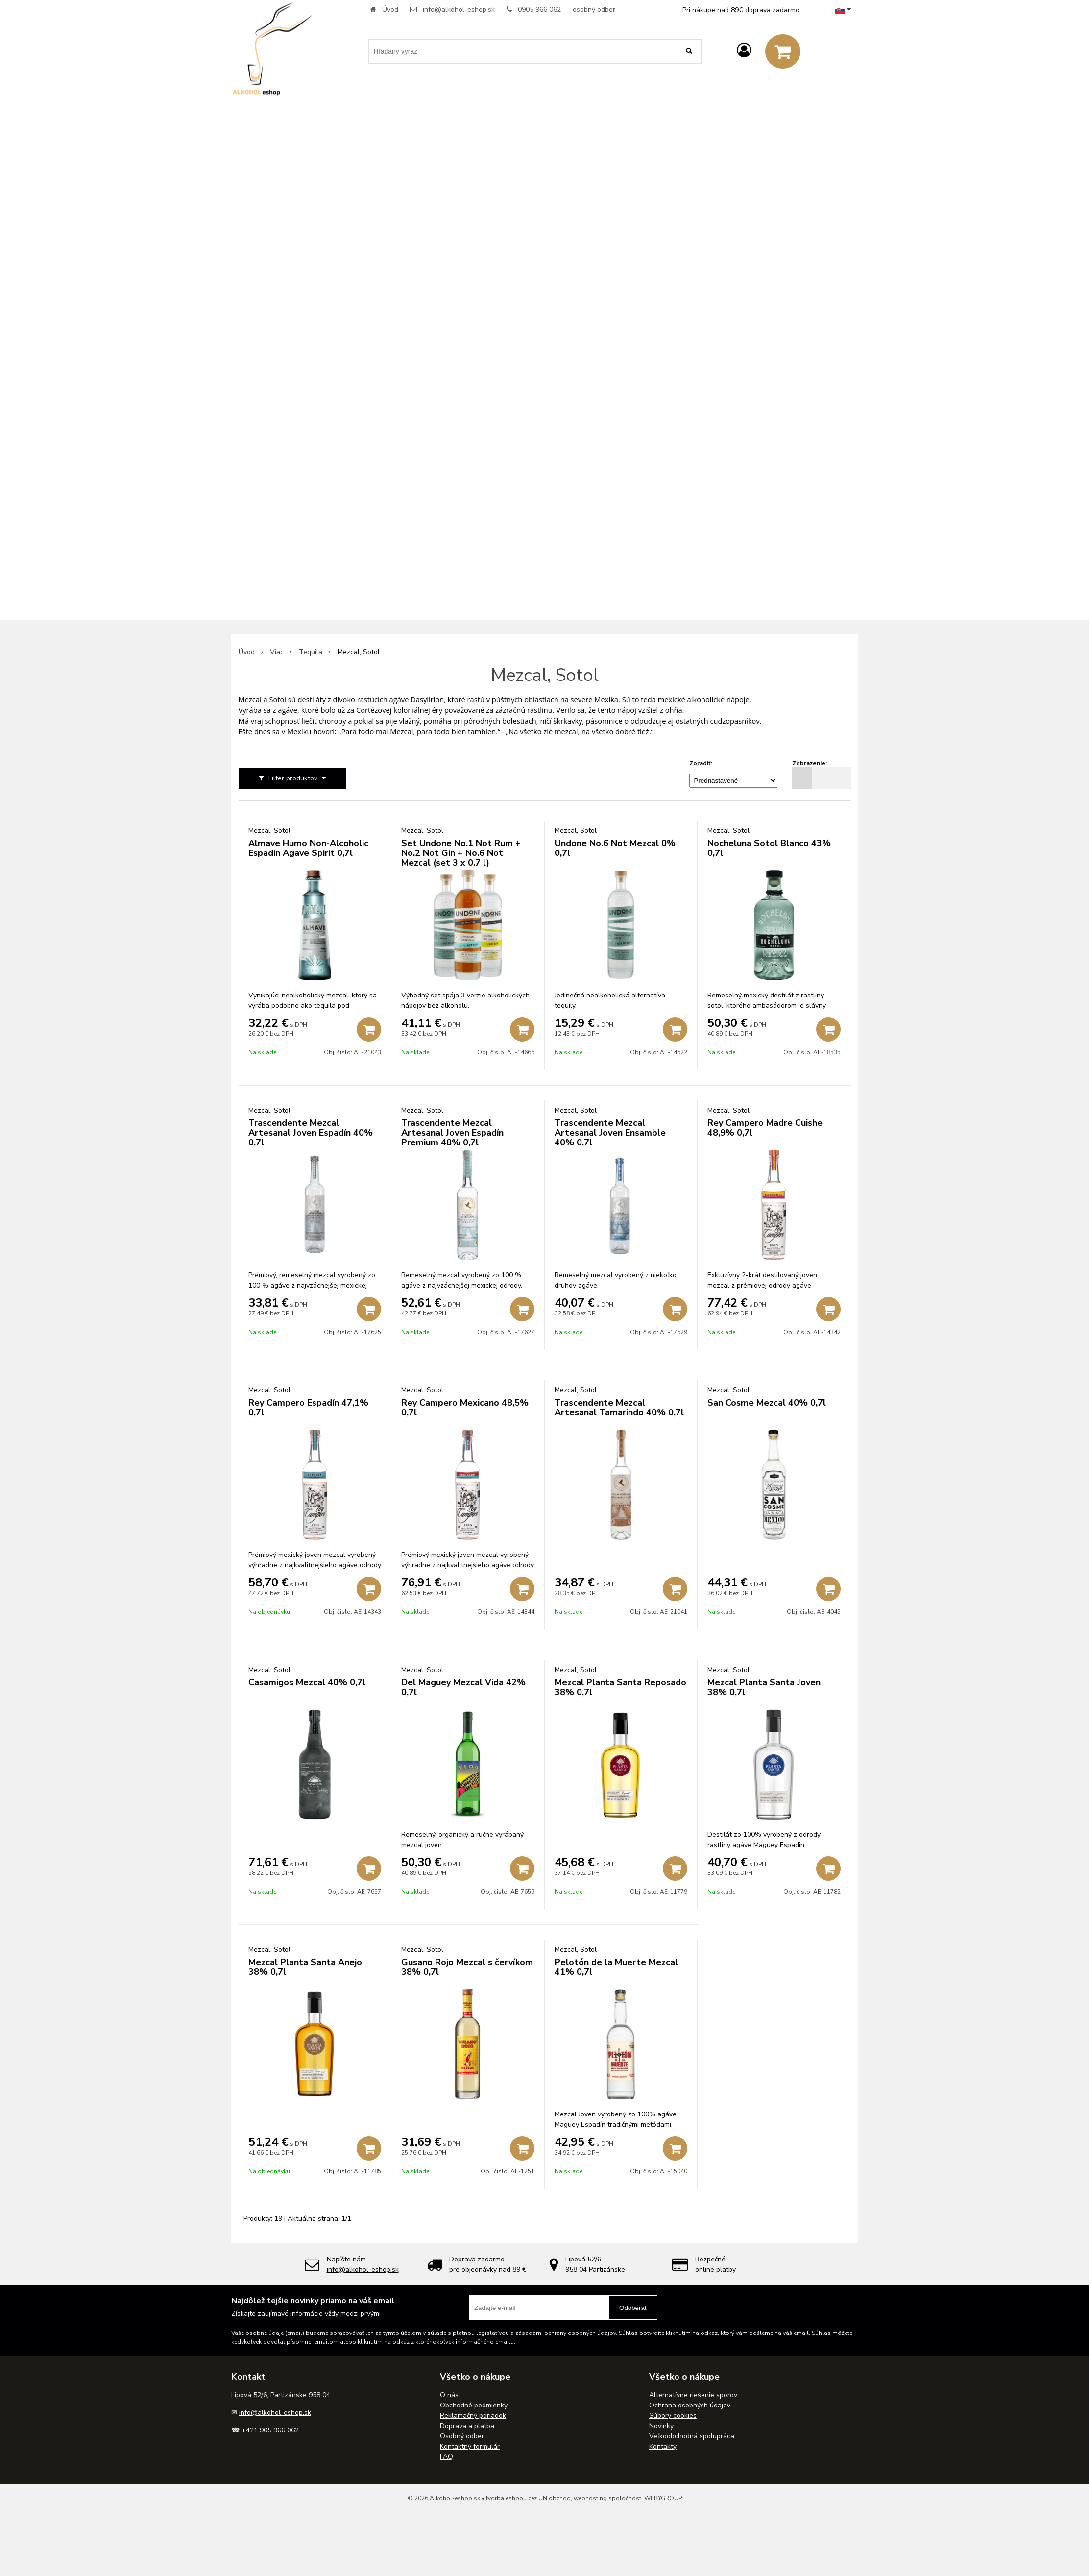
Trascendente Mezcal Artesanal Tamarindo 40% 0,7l (619, 1407)
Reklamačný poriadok (473, 2415)
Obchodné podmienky (474, 2405)
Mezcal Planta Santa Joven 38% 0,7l (764, 1687)
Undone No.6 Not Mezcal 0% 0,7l (615, 848)
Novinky (661, 2425)
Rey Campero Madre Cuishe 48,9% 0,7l (765, 1128)
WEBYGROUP (663, 2498)
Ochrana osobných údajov (689, 2405)
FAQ (446, 2456)
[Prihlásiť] (744, 51)
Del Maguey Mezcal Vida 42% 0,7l (463, 1687)
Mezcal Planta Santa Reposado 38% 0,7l (620, 1687)
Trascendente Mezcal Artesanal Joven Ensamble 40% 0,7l (610, 1132)
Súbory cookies (673, 2415)
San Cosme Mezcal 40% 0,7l (766, 1403)
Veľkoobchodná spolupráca (691, 2436)
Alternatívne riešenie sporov (693, 2395)
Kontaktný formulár (470, 2446)
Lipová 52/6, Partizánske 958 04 (280, 2395)
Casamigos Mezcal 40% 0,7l (306, 1682)
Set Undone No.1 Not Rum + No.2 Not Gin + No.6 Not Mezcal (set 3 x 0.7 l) (461, 853)
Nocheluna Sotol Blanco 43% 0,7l (769, 848)
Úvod (390, 9)
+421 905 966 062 (270, 2430)
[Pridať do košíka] (369, 1029)
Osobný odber (462, 2436)
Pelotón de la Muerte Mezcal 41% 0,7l (616, 1967)
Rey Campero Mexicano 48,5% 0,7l (465, 1407)
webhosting (590, 2498)
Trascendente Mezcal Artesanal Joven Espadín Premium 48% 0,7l (452, 1132)
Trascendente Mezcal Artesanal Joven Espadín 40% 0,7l (310, 1132)
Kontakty (663, 2446)
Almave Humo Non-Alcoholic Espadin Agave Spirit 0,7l (308, 848)
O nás (449, 2395)
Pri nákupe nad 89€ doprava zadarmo (740, 10)
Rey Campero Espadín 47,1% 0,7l (308, 1407)
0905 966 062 (539, 9)
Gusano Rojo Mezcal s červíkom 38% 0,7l (467, 1967)
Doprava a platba (467, 2425)
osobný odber (594, 9)
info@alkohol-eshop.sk (459, 9)
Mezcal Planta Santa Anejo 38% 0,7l (305, 1967)
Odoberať (633, 2307)
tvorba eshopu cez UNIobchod (528, 2498)
